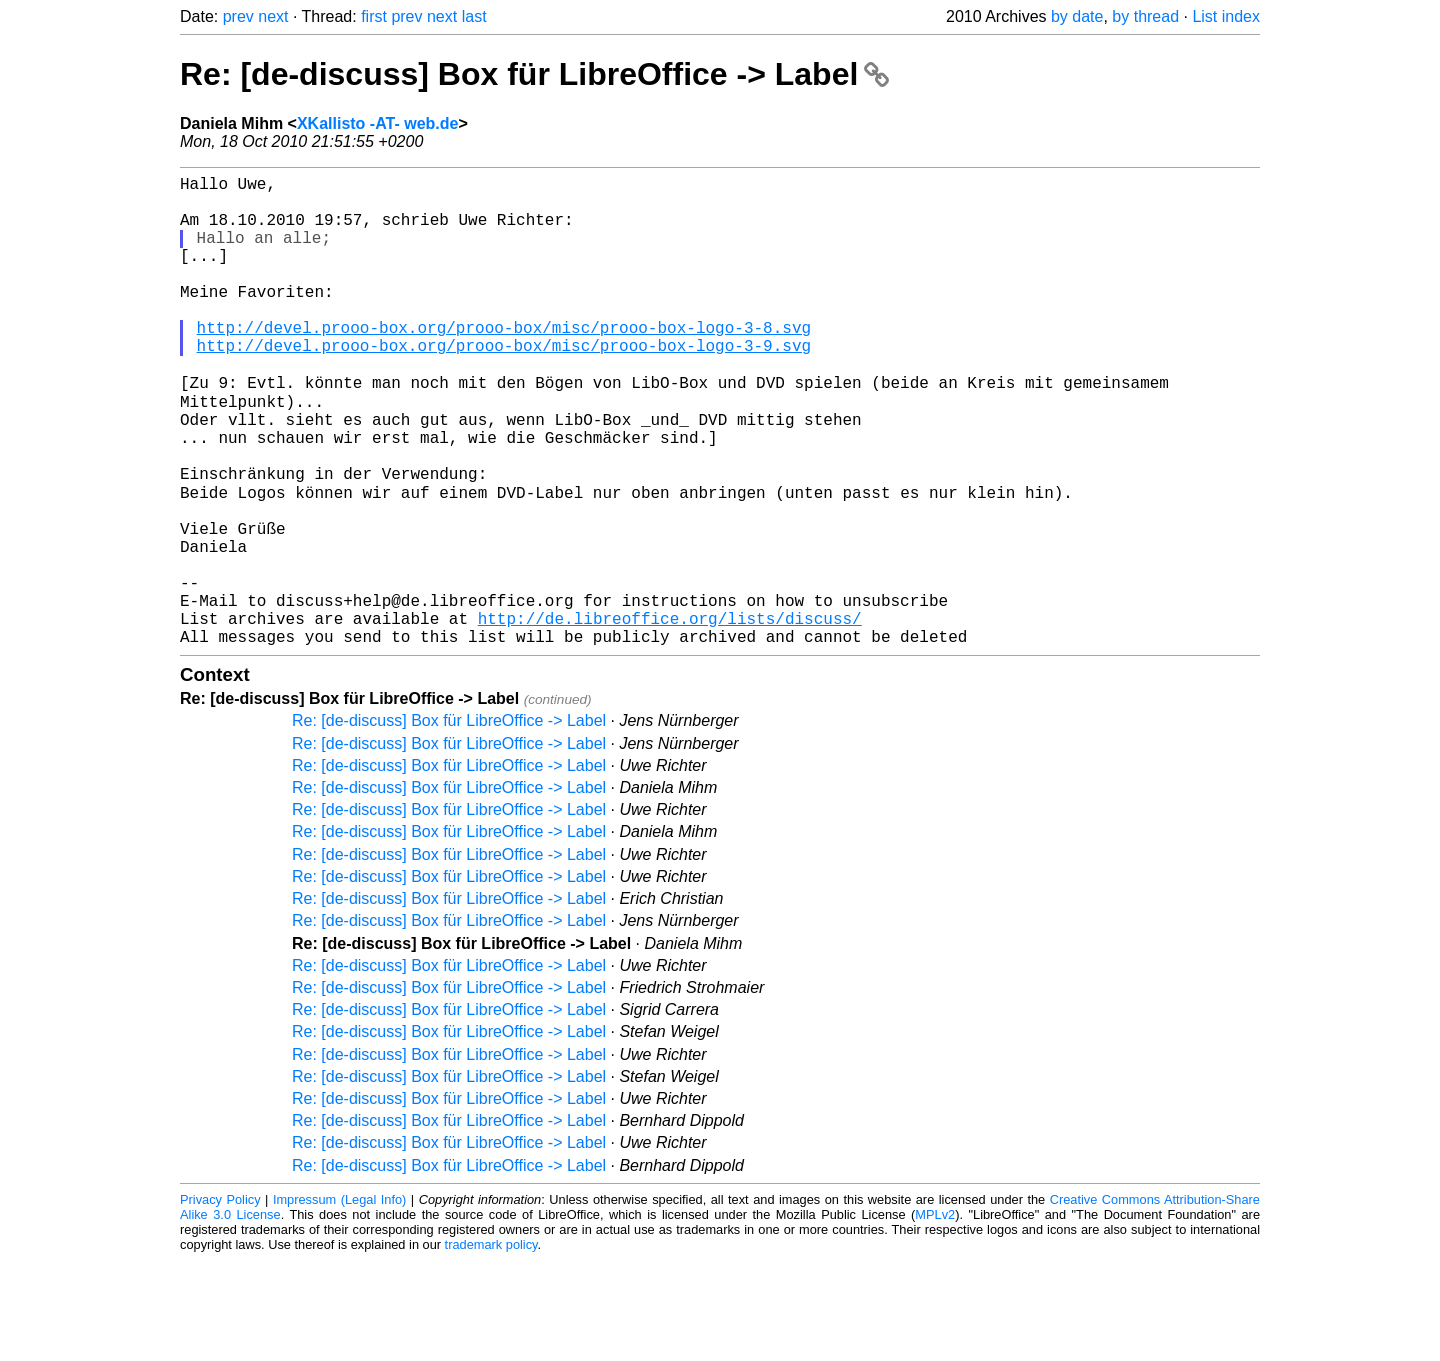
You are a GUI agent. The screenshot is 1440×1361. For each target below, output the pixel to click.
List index (1226, 16)
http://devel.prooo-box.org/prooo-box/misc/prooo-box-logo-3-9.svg (504, 385)
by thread (1145, 16)
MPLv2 (935, 1315)
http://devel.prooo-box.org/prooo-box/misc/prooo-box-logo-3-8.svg (504, 363)
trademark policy (491, 1345)
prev (238, 16)
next (273, 16)
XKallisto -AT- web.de (378, 123)
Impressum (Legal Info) (339, 1300)
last (474, 16)
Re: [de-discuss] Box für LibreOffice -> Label (534, 74)
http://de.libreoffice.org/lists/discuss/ (670, 715)
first (374, 16)
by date (1077, 16)
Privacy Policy (220, 1300)
